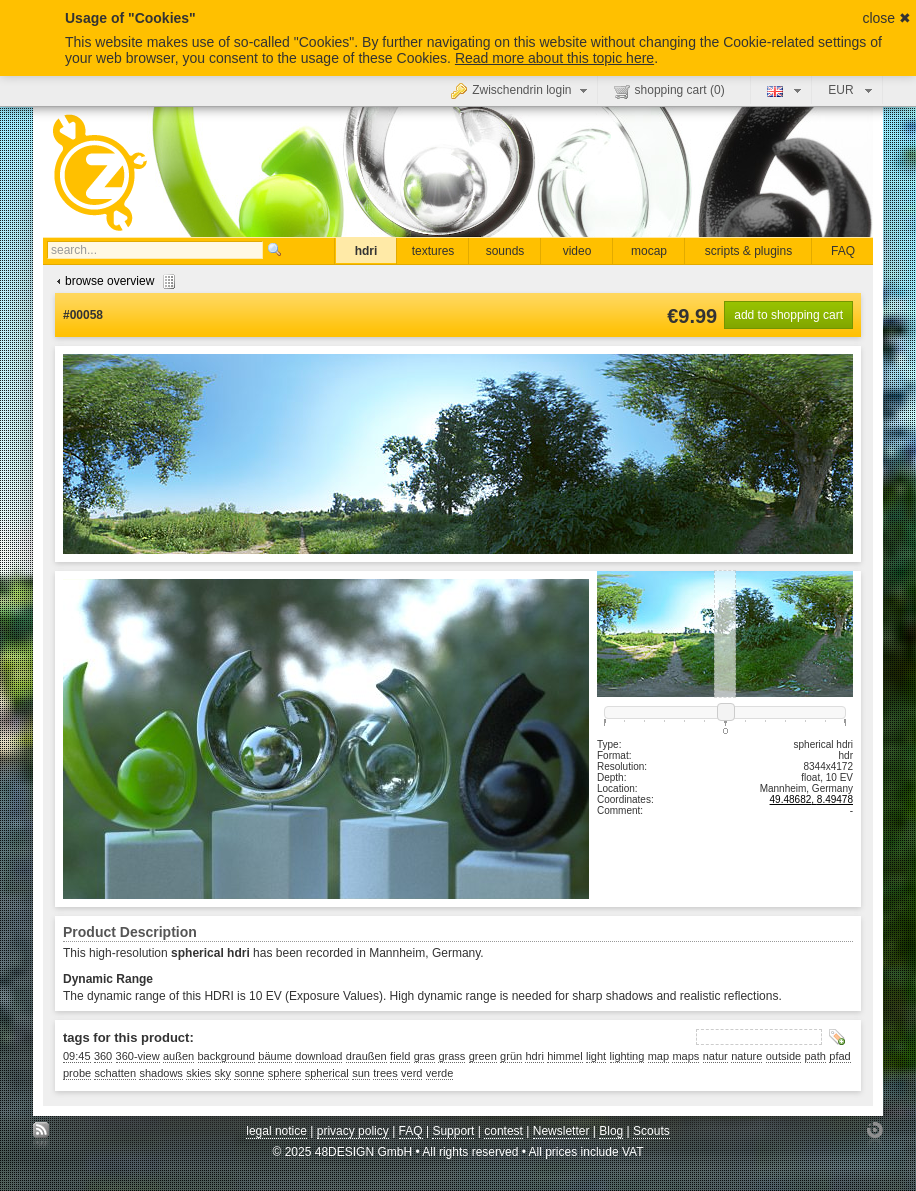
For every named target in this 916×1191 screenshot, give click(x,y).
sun (361, 1073)
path (815, 1056)
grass (451, 1056)
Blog (611, 1131)
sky (223, 1073)
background (227, 1056)
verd (411, 1073)
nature (746, 1056)
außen (178, 1056)
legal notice (276, 1131)
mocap (649, 251)
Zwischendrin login (521, 90)
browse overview (113, 281)
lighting (627, 1056)
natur (715, 1056)
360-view (138, 1056)
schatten (115, 1073)
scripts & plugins (748, 251)
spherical (327, 1073)
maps (685, 1056)
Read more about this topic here (554, 58)
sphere (285, 1073)
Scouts (651, 1131)
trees (385, 1073)
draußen (366, 1056)
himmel (564, 1056)
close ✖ (886, 18)
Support (453, 1131)
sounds (505, 251)
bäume (275, 1056)
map (658, 1056)
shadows (160, 1073)
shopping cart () (669, 91)
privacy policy (353, 1131)
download (318, 1056)
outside (783, 1056)
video (577, 251)
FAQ (843, 251)
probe (77, 1073)
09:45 (77, 1056)
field (400, 1056)
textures (433, 251)
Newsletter (561, 1131)
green (483, 1056)
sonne (249, 1073)
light (596, 1056)
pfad (839, 1056)
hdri (366, 251)
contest (503, 1131)
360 (103, 1056)
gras (424, 1056)
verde (440, 1073)
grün (511, 1056)
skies (198, 1073)
